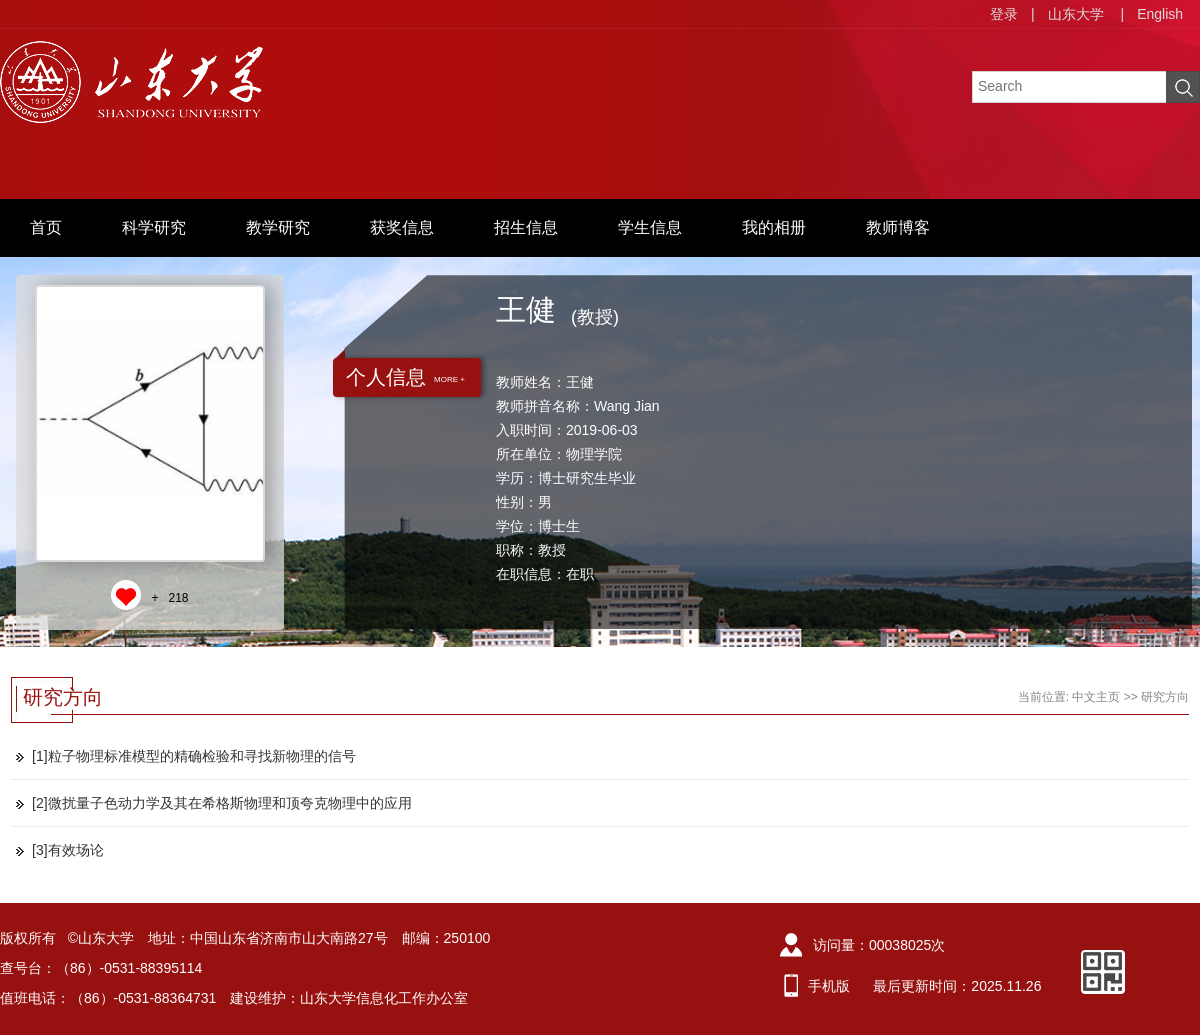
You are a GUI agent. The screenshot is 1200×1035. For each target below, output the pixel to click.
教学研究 (278, 227)
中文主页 (1096, 697)
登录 (1004, 14)
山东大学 (1076, 14)
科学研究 (154, 227)
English (1160, 14)
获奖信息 (402, 227)
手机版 (829, 986)
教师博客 (898, 227)
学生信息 (650, 227)
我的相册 (774, 227)
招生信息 (526, 227)
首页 (46, 227)
